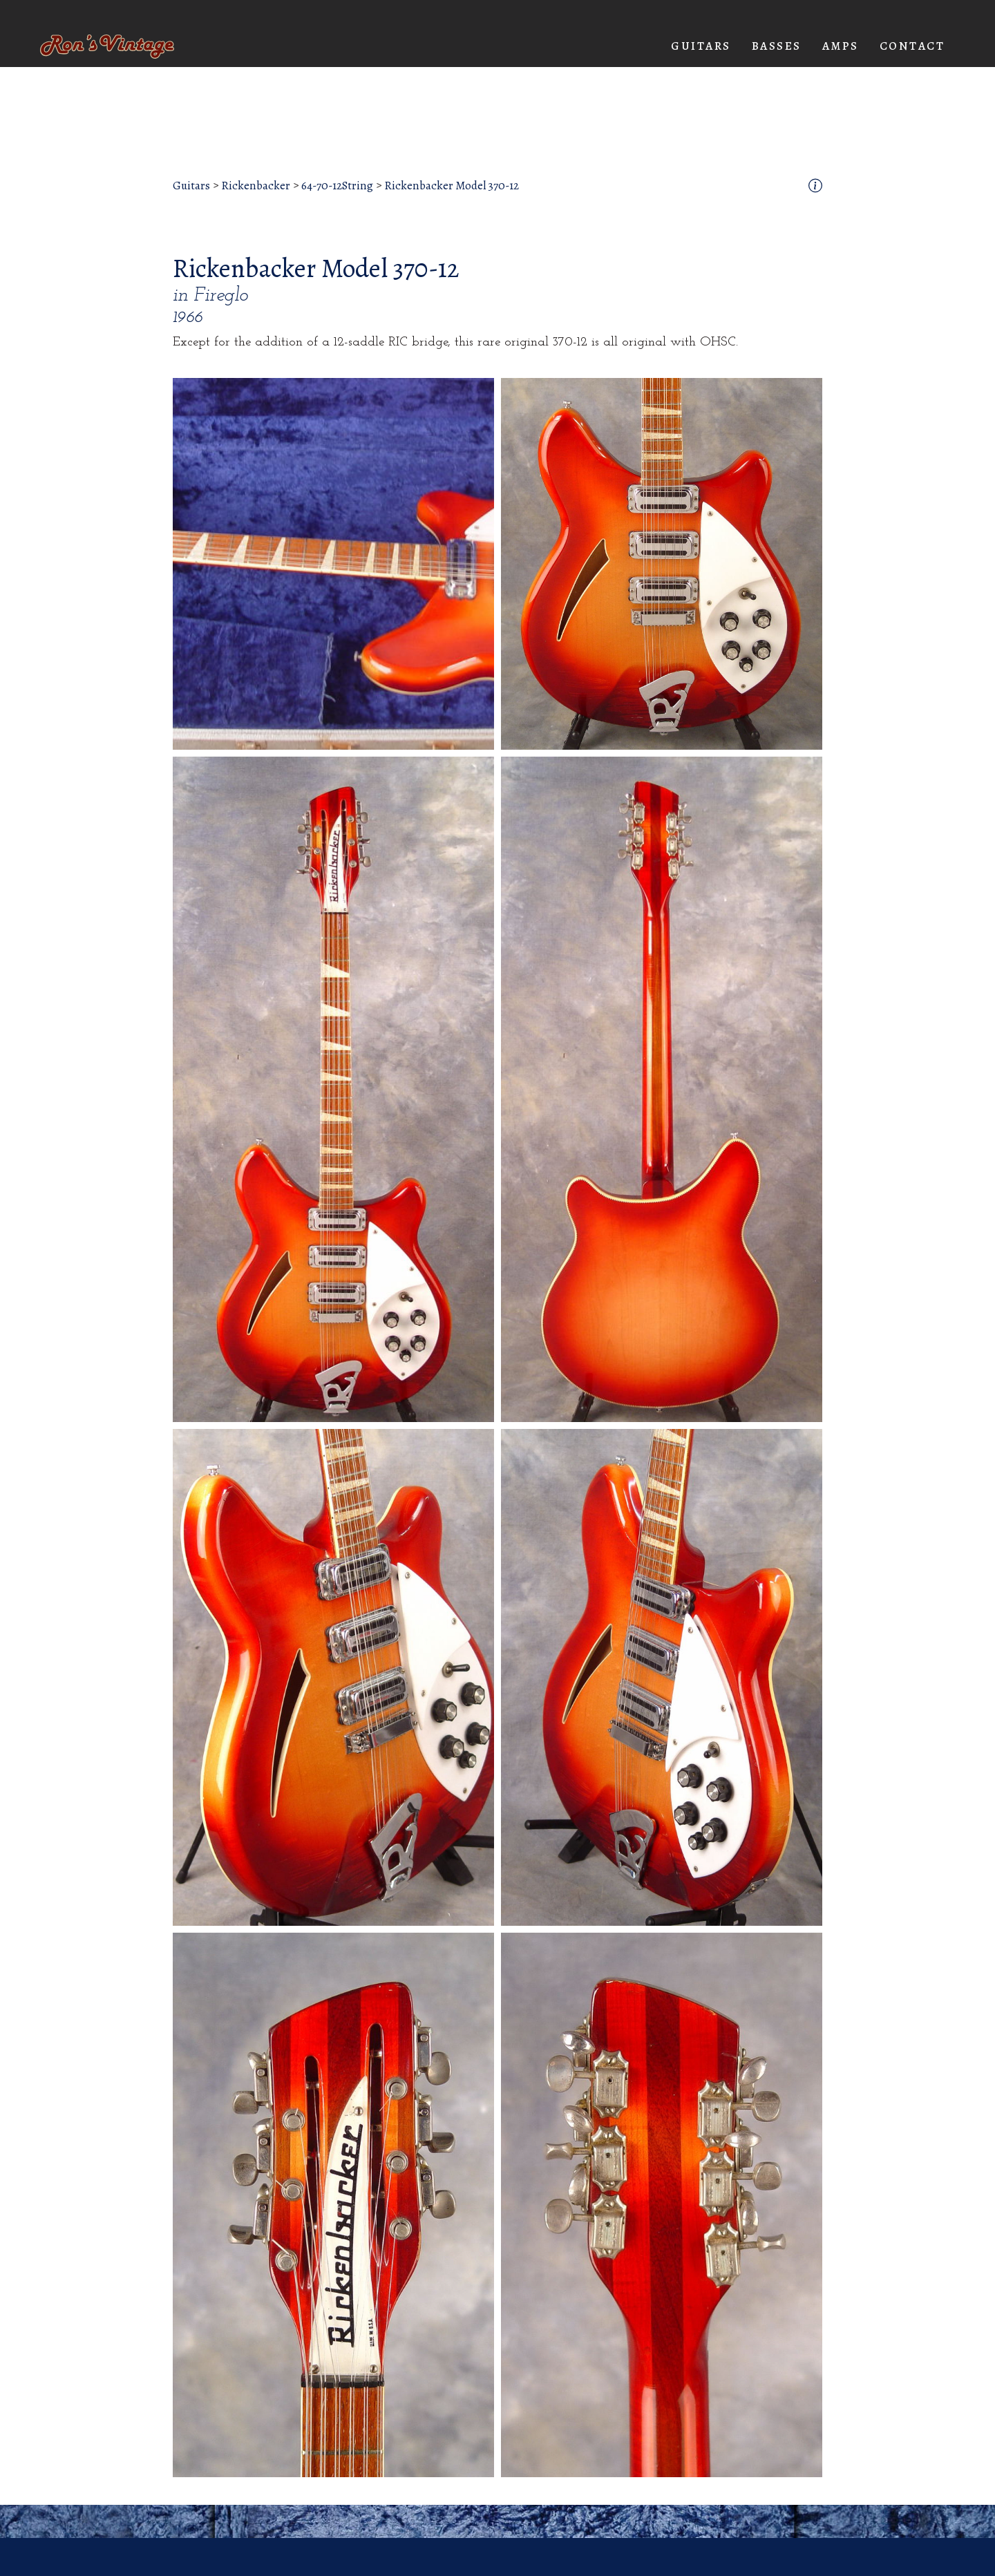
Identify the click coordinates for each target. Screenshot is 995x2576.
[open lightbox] (333, 564)
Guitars (191, 186)
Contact (912, 46)
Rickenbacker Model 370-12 (451, 186)
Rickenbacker (255, 186)
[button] (701, 46)
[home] (107, 47)
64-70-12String (337, 186)
